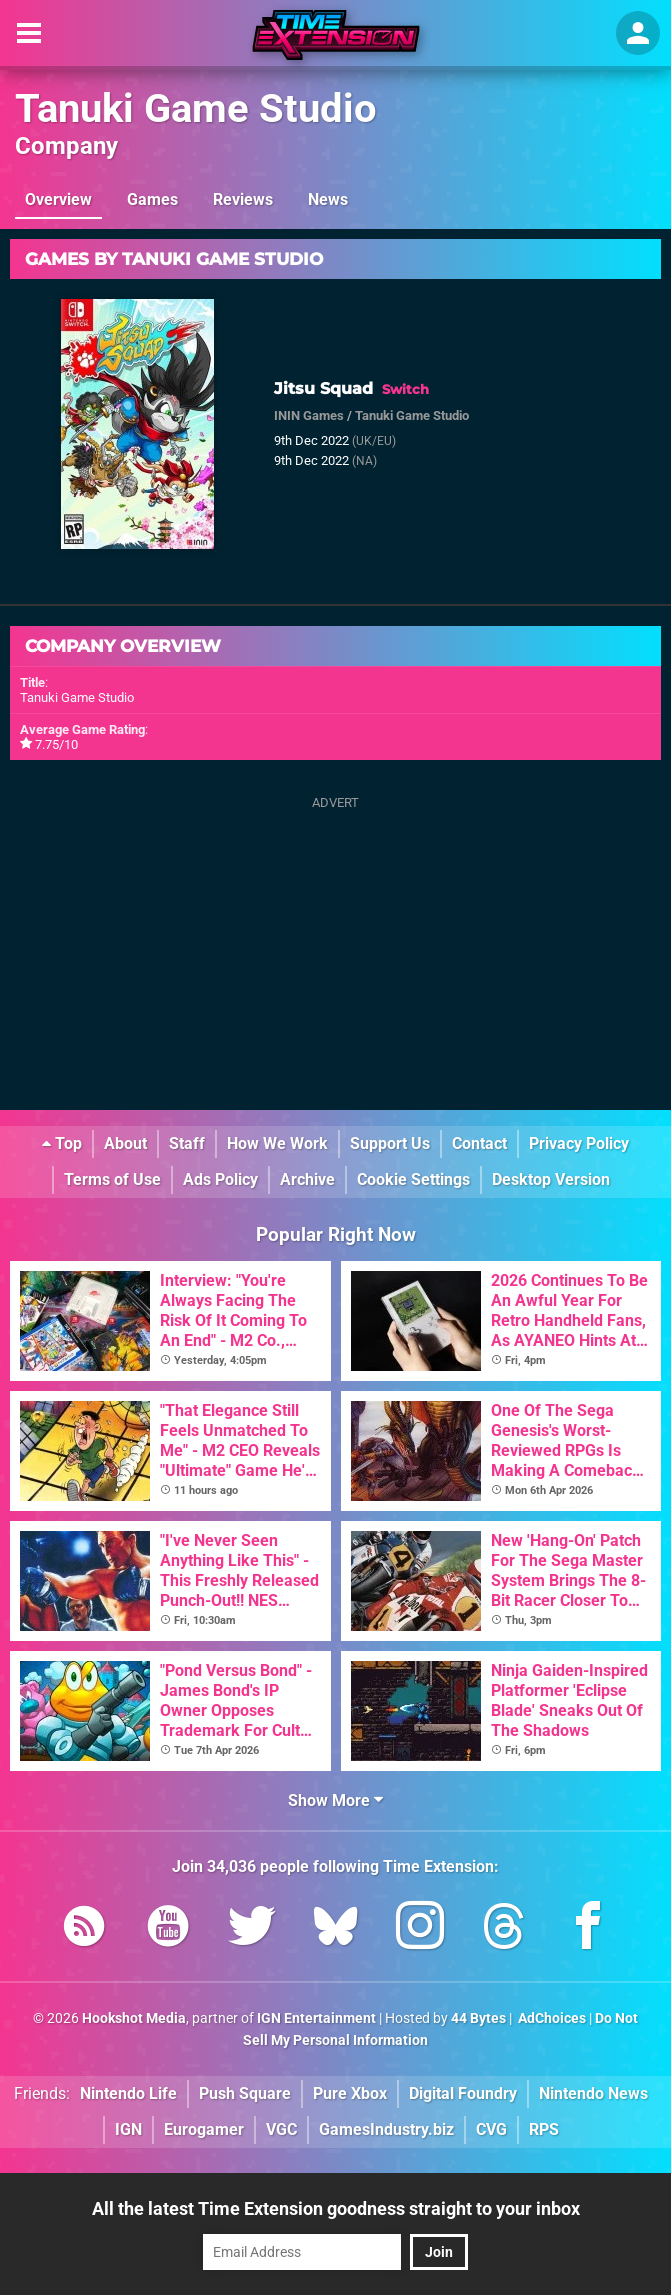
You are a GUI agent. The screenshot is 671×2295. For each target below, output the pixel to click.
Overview (58, 199)
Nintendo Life (128, 2093)
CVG (491, 2129)
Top (62, 1143)
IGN (128, 2129)
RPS (544, 2129)
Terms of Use (112, 1179)
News (328, 199)
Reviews (243, 199)
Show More (335, 1800)
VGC (281, 2129)
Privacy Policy (579, 1143)
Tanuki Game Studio (196, 108)
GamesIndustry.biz (386, 2129)
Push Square (245, 2093)
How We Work (277, 1143)
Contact (479, 1143)
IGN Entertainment (316, 2018)
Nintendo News (593, 2093)
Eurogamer (204, 2129)
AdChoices (550, 2018)
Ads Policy (220, 1179)
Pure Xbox (350, 2093)
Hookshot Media (134, 2018)
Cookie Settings (413, 1179)
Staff (187, 1143)
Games (152, 199)
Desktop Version (551, 1179)
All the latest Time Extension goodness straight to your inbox (336, 2208)
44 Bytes (478, 2018)
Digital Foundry (463, 2093)
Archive (307, 1179)
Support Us (390, 1143)
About (125, 1143)
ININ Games (309, 415)
